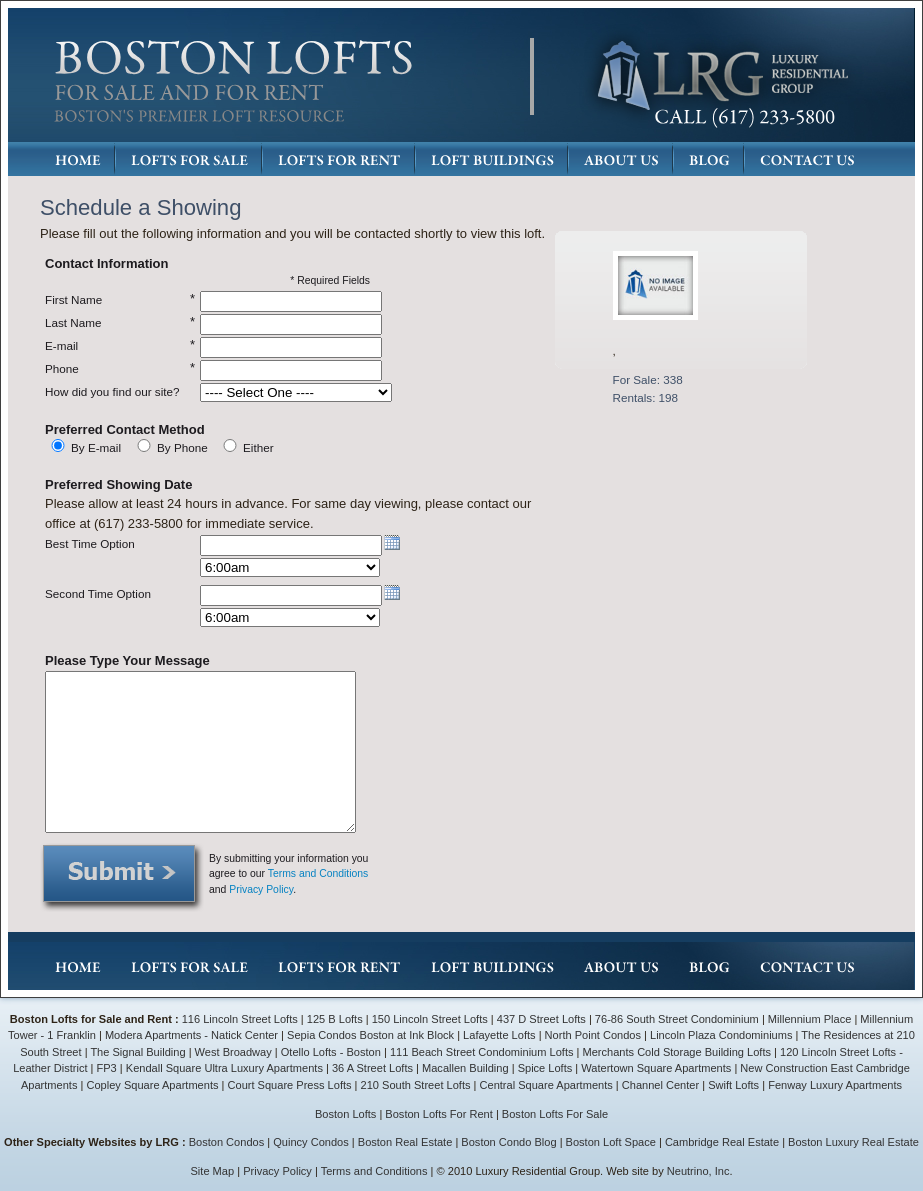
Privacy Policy (261, 889)
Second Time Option (98, 593)
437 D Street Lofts (541, 1019)
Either (258, 447)
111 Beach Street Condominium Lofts (482, 1052)
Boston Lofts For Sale (555, 1114)
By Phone (182, 447)
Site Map (213, 1171)
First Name (73, 299)
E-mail (61, 345)
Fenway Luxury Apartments (835, 1085)
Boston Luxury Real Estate (853, 1142)
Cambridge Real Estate (722, 1142)
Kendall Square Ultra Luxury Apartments (224, 1068)
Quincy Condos (311, 1142)
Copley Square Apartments (152, 1085)
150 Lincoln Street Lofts (430, 1019)
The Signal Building (137, 1052)
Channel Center (660, 1085)
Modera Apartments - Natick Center (191, 1035)
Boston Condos (227, 1142)
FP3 (108, 1068)
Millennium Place (810, 1019)
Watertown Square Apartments (656, 1068)
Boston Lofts (345, 1114)
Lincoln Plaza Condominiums (721, 1035)
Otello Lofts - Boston (332, 1052)
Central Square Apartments (546, 1085)
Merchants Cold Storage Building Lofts (677, 1052)
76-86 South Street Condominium (677, 1019)
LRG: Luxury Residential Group (721, 76)
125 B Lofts (335, 1019)
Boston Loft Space (611, 1142)
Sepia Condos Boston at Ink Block (370, 1035)
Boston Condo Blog (508, 1142)
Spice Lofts (545, 1068)
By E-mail (96, 447)
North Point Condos (593, 1035)
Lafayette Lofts (499, 1035)
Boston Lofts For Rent (438, 1114)
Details (660, 430)
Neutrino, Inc (698, 1171)
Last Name (73, 322)
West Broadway (233, 1052)
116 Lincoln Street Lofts (240, 1019)
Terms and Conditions (318, 873)
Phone (62, 368)
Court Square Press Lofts (290, 1085)
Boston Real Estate (405, 1142)
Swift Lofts (733, 1085)
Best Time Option (90, 543)
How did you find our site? (112, 391)
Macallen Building (465, 1068)
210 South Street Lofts (416, 1085)
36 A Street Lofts (372, 1068)
